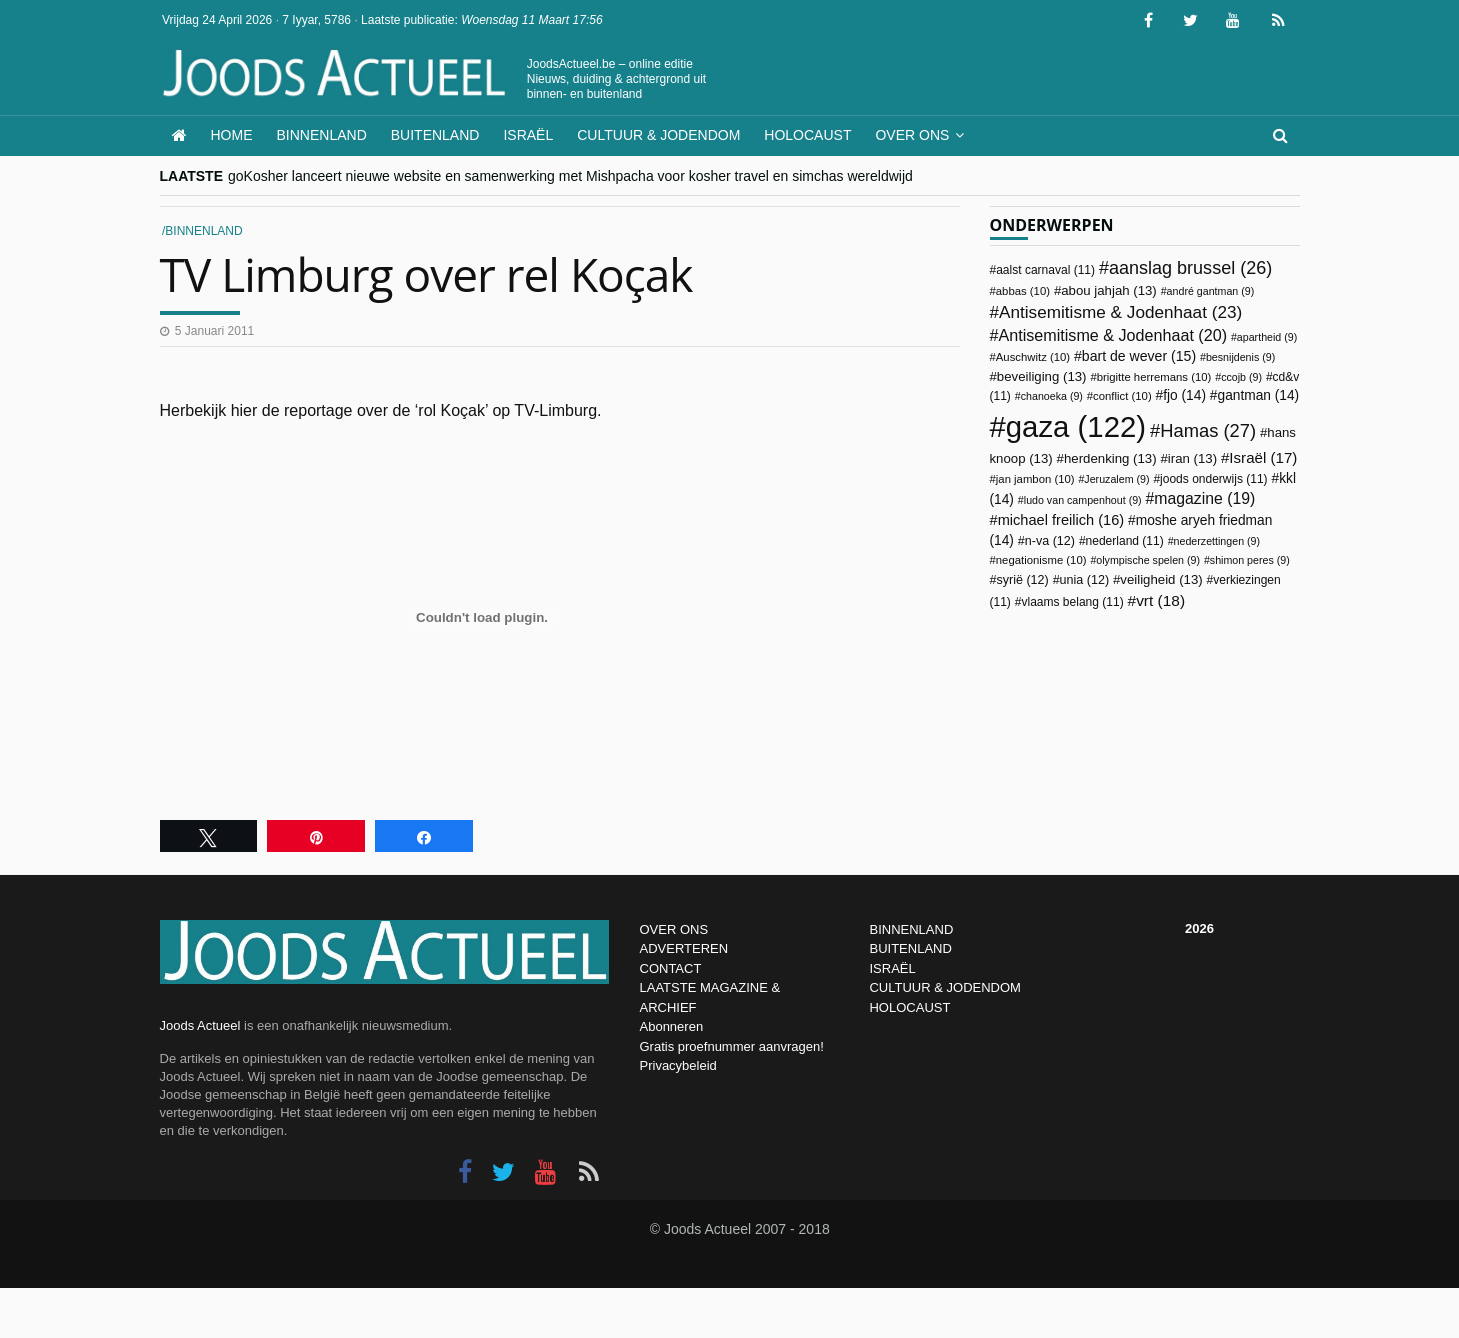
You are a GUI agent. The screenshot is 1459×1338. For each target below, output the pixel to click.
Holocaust (807, 135)
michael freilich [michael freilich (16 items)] (1061, 520)
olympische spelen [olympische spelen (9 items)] (1148, 560)
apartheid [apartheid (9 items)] (1267, 337)
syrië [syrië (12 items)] (1022, 580)
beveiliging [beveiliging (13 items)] (1042, 376)
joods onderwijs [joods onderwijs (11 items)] (1214, 479)
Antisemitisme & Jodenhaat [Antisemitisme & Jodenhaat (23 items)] (1120, 312)
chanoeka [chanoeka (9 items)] (1052, 396)
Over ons (912, 135)
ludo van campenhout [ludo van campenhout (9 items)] (1083, 500)
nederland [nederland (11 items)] (1125, 541)
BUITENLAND (910, 948)
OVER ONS (674, 929)
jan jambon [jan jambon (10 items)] (1035, 479)
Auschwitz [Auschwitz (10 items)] (1033, 357)
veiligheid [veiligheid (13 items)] (1161, 579)
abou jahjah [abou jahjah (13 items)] (1109, 290)
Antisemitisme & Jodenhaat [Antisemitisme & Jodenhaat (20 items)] (1112, 335)
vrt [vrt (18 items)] (1160, 600)
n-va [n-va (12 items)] (1050, 541)
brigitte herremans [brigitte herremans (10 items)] (1154, 377)
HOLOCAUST (909, 1007)
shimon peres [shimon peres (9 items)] (1250, 560)
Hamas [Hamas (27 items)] (1208, 430)
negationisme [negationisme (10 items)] (1041, 560)
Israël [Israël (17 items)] (1263, 457)
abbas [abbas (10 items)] (1023, 291)
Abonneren (672, 1026)
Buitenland (435, 135)
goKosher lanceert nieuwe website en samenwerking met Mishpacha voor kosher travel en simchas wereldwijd (570, 176)
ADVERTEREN (684, 948)
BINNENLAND (911, 929)
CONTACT (671, 968)
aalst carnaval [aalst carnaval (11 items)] (1045, 270)
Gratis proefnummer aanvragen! (732, 1046)
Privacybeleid (678, 1065)
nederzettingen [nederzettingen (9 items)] (1217, 541)
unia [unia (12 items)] (1084, 580)
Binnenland (322, 135)
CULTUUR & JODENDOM (944, 987)
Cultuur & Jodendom (658, 135)
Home (232, 135)
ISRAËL (892, 968)
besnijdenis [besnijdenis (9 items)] (1240, 357)
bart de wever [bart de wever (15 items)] (1139, 356)
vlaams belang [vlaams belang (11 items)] (1072, 602)
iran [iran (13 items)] (1192, 458)
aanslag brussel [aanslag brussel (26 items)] (1190, 268)
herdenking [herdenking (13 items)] (1110, 458)
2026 (1199, 928)
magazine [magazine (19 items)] (1204, 498)
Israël (528, 135)
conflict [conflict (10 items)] (1122, 396)
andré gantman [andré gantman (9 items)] (1211, 291)
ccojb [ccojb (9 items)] (1241, 377)
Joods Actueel (200, 1025)
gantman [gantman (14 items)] (1259, 395)
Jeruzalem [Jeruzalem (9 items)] (1116, 479)
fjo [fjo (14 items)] (1184, 395)
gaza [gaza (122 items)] (1076, 426)
